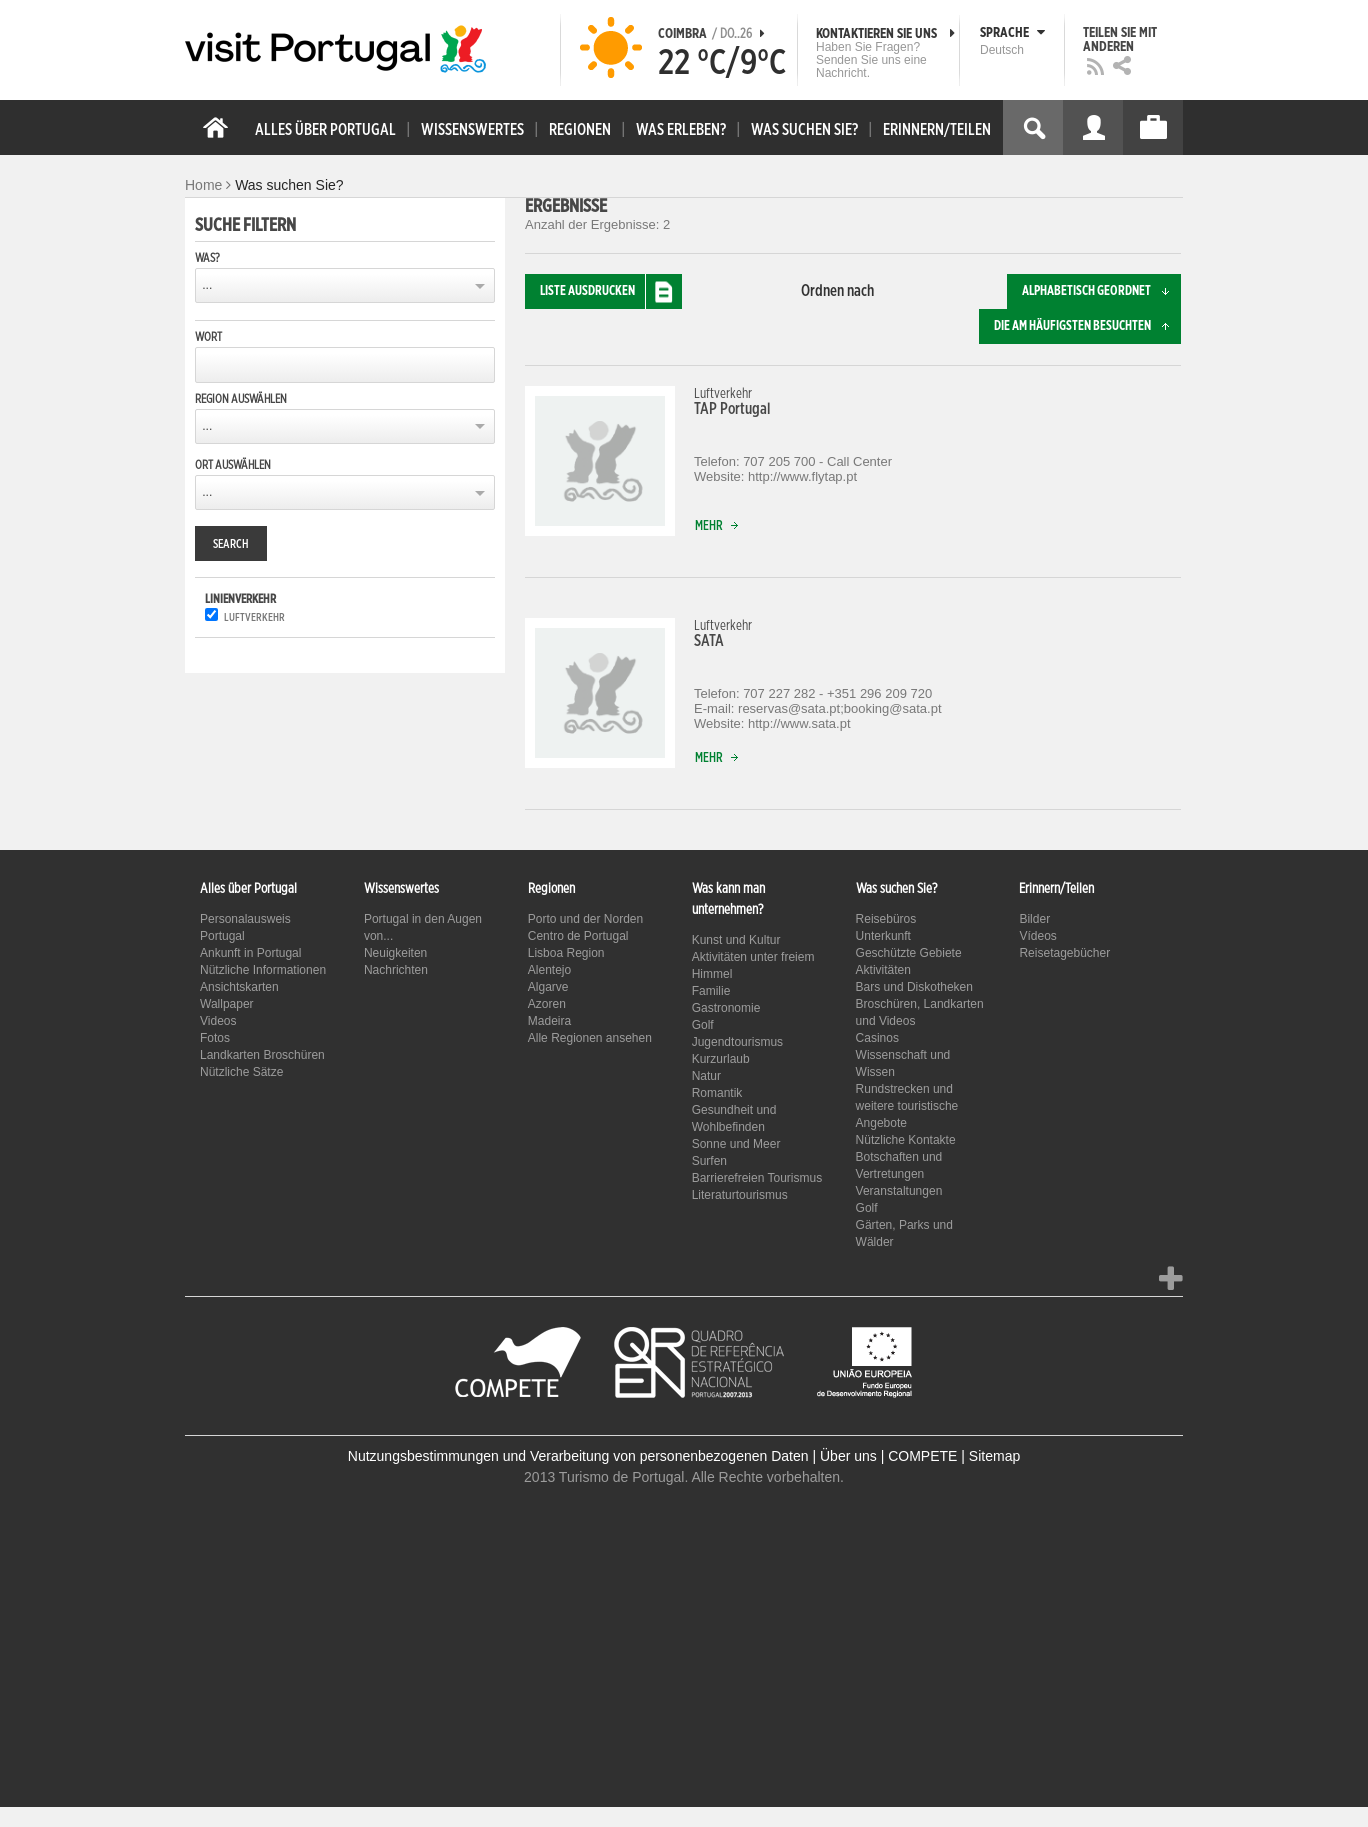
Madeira (549, 1021)
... (207, 285)
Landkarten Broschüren (262, 1055)
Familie (711, 991)
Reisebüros (886, 919)
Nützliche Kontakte (906, 1140)
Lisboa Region (566, 953)
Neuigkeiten (395, 953)
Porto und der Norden (585, 919)
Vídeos (1037, 936)
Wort (208, 337)
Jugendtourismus (737, 1042)
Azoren (547, 1004)
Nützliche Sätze (241, 1072)
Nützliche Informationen (263, 970)
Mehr (721, 526)
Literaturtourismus (740, 1195)
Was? (207, 258)
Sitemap (994, 1456)
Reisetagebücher (1064, 953)
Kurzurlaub (721, 1059)
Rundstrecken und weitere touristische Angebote (907, 1106)
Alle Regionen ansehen (590, 1038)
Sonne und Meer (736, 1144)
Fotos (215, 1038)
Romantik (717, 1093)
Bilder (1034, 919)
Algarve (548, 987)
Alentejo (549, 970)
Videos (218, 1021)
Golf (703, 1025)
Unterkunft (883, 936)
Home (203, 185)
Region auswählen (241, 399)
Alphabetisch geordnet (1101, 291)
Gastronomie (726, 1008)
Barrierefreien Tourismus (757, 1178)
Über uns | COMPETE (888, 1456)
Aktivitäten (883, 970)
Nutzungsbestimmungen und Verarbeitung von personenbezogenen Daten (578, 1456)
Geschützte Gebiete (909, 953)
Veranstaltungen (899, 1191)
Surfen (709, 1161)
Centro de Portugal (578, 936)
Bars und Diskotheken (914, 987)
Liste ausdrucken (611, 291)
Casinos (877, 1038)
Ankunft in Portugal (250, 953)
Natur (706, 1076)
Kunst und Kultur (736, 940)
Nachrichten (396, 970)
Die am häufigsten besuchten (1087, 326)
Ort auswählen (233, 465)
